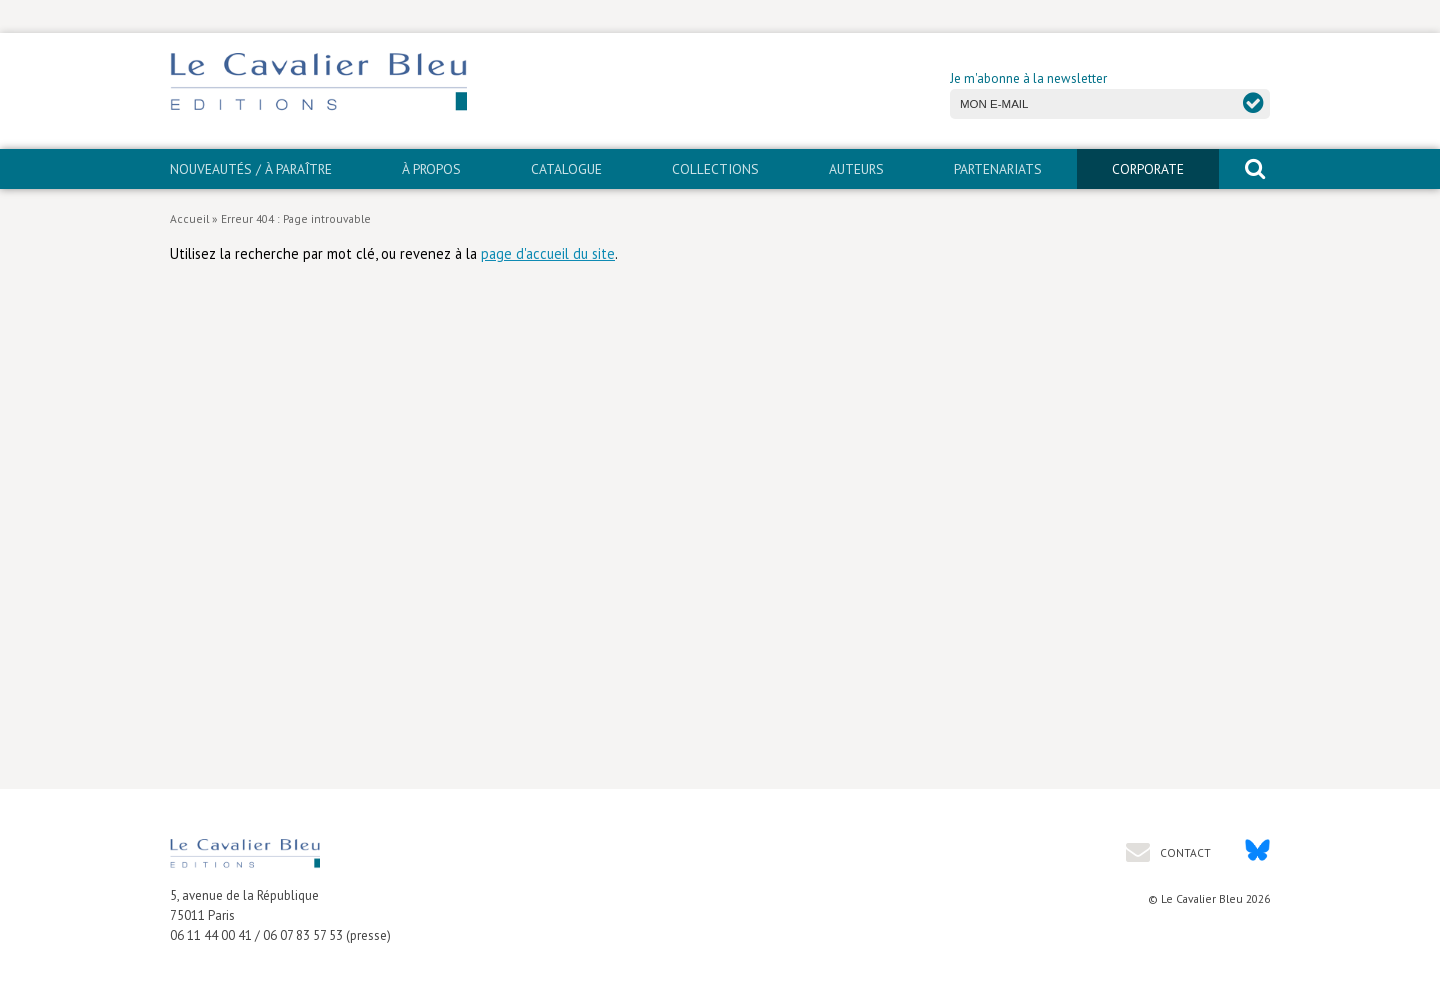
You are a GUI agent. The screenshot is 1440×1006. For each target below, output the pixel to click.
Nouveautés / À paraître (251, 169)
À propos (431, 169)
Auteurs (856, 169)
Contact (1184, 852)
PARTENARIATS (998, 169)
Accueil (189, 218)
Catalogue (566, 169)
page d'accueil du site (548, 253)
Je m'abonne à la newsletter (1028, 78)
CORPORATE (1148, 169)
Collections (715, 169)
